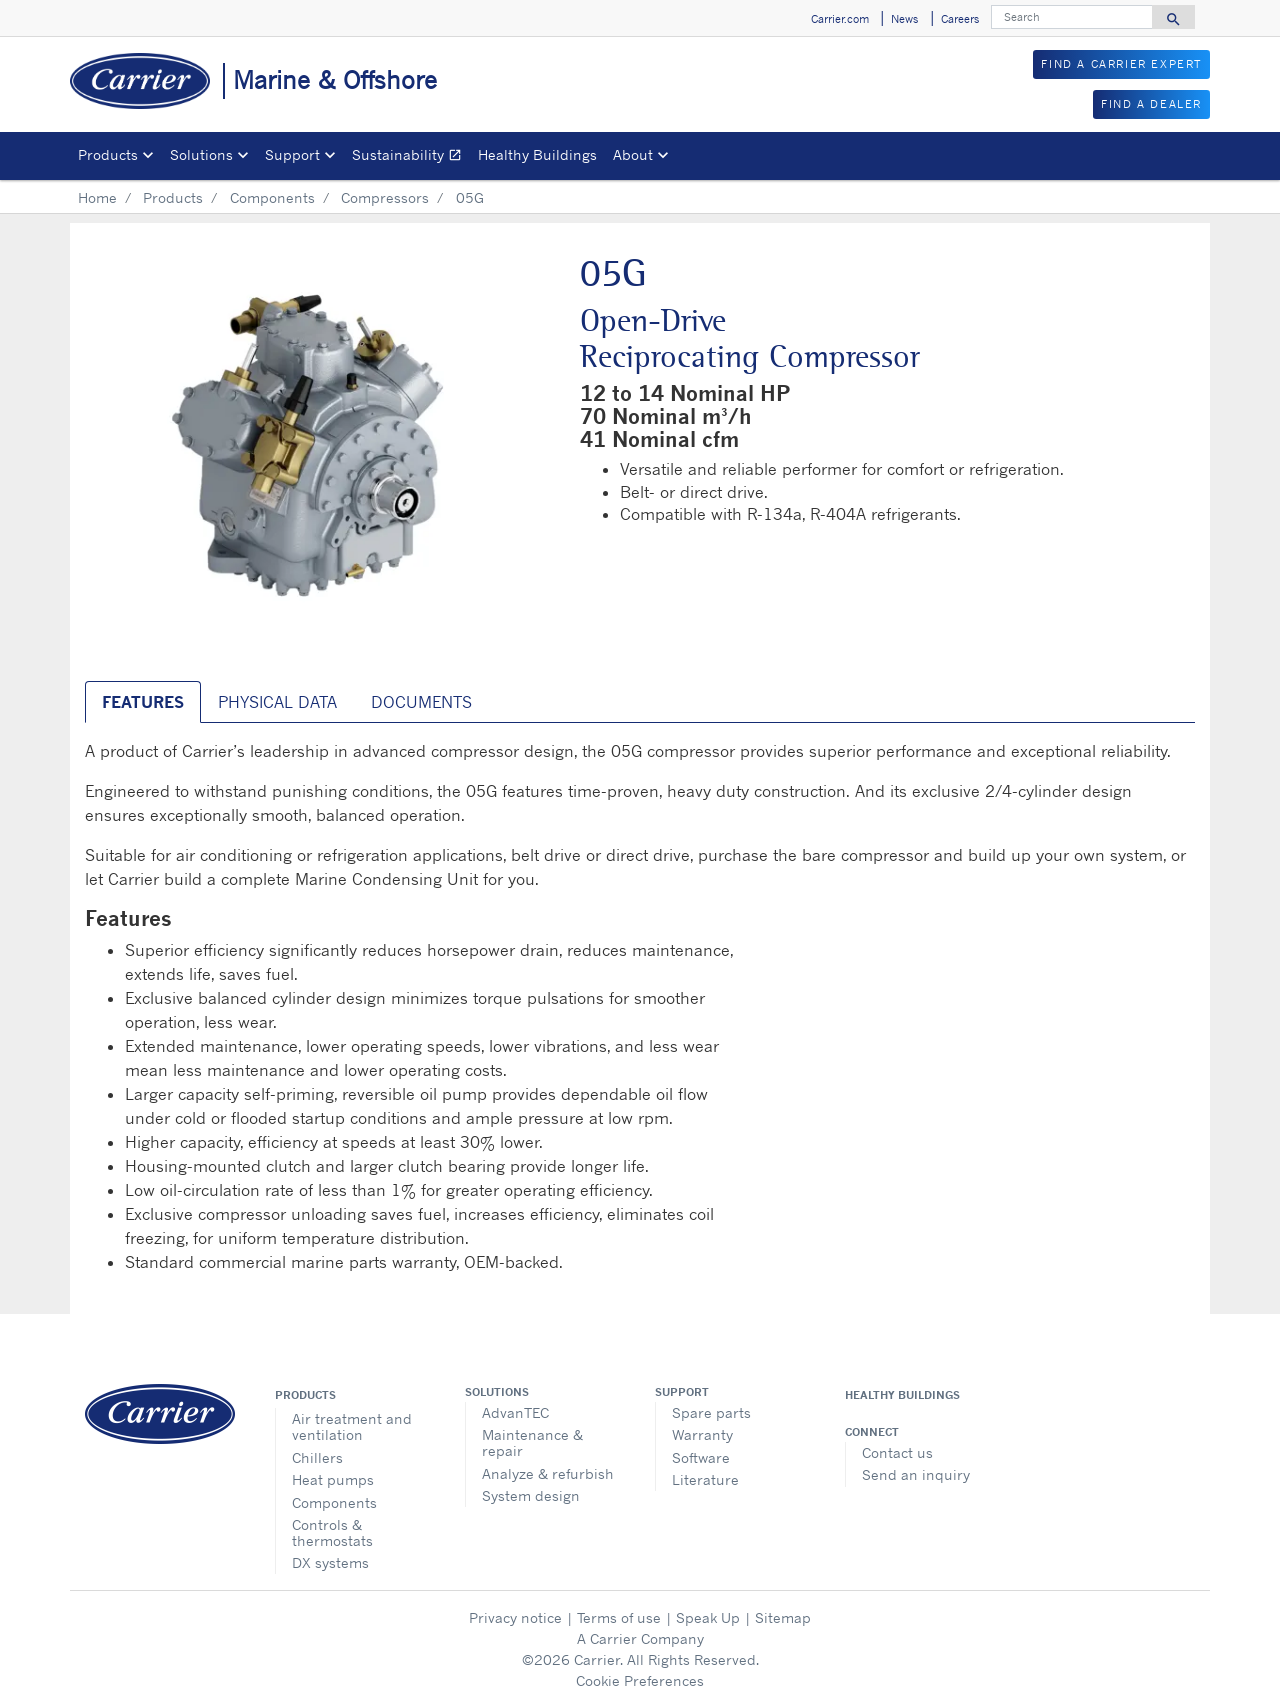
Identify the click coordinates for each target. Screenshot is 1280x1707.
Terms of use (619, 1617)
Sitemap (783, 1617)
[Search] (1072, 17)
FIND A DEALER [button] (1151, 104)
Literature (705, 1479)
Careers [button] (960, 19)
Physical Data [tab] (277, 702)
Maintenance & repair (532, 1442)
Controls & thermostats (332, 1532)
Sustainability (411, 157)
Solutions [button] (201, 154)
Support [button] (292, 154)
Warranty (702, 1434)
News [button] (904, 19)
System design (531, 1495)
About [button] (633, 154)
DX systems (330, 1562)
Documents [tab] (421, 702)
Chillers (317, 1457)
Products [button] (108, 154)
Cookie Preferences (640, 1680)
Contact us (897, 1452)
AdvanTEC (515, 1412)
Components (272, 197)
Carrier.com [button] (840, 19)
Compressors (385, 197)
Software (701, 1457)
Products (173, 197)
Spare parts (711, 1412)
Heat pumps (333, 1479)
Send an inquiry (916, 1474)
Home (97, 197)
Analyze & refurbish (548, 1473)
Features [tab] (143, 702)
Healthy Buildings (537, 154)
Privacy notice (515, 1617)
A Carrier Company (640, 1638)
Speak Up (708, 1617)
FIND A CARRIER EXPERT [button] (1121, 64)
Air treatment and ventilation (352, 1426)
